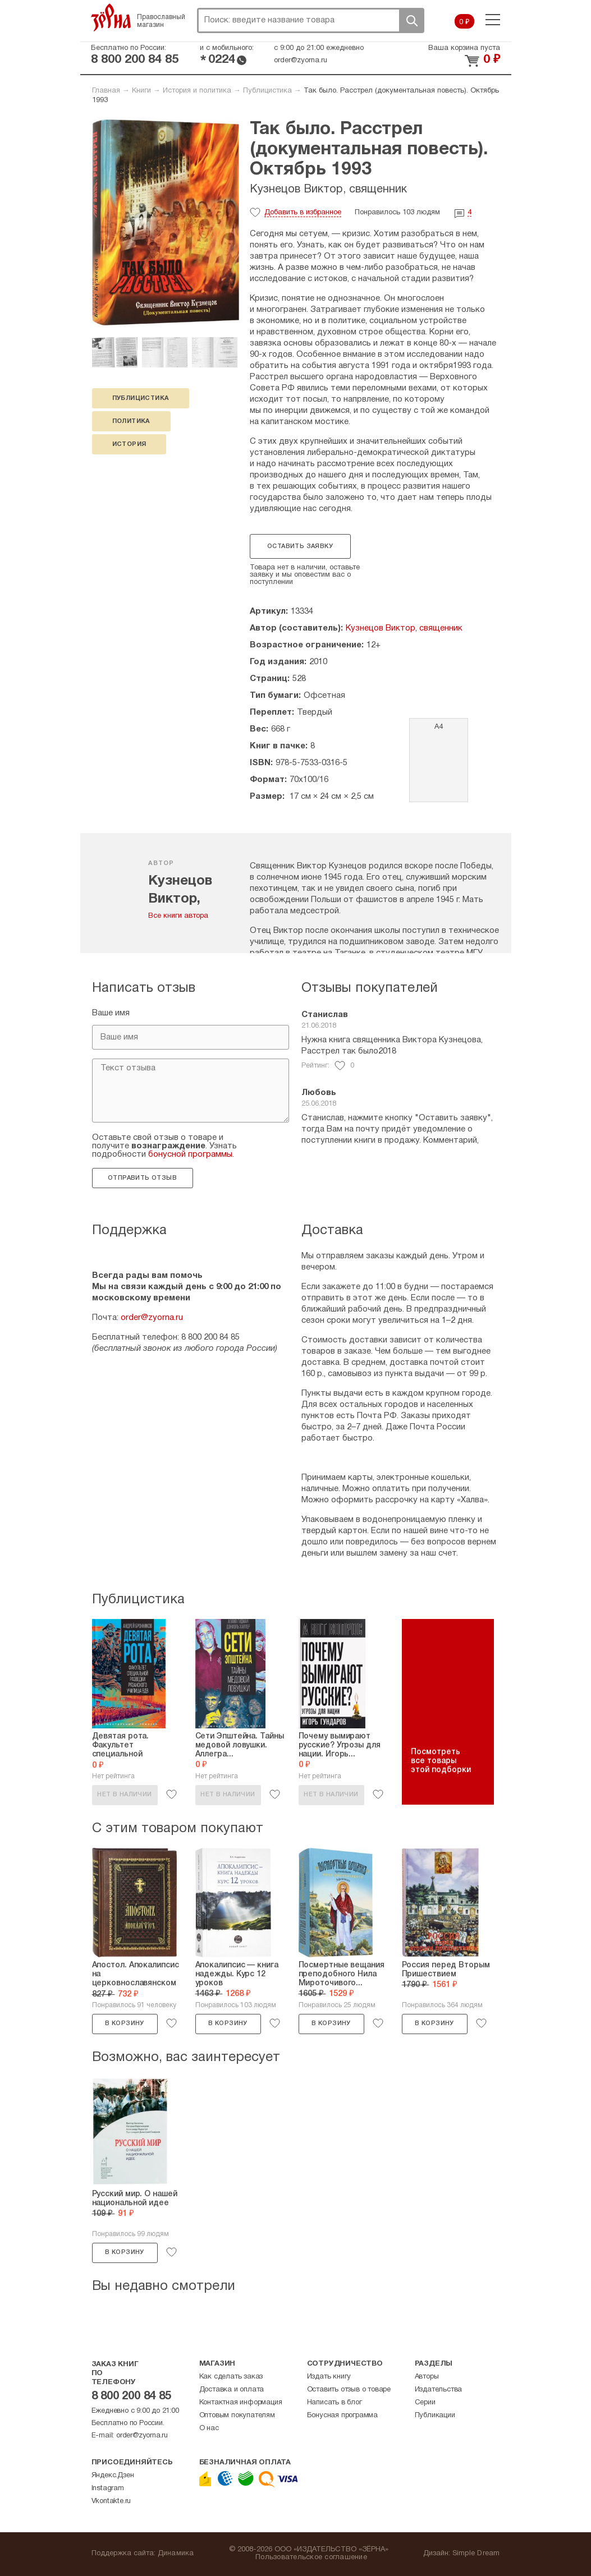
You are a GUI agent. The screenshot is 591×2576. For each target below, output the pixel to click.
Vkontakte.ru (111, 2501)
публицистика (140, 398)
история (129, 444)
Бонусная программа (342, 2415)
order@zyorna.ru (300, 60)
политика (131, 421)
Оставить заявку (300, 546)
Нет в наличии (124, 1794)
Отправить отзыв (142, 1178)
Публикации (435, 2415)
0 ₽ (464, 22)
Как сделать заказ (231, 2376)
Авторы (427, 2376)
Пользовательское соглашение (311, 2557)
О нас (209, 2428)
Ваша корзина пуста (464, 48)
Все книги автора (178, 916)
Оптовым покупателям (237, 2415)
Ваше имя (111, 1013)
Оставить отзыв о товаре (349, 2389)
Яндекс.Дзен (112, 2475)
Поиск (411, 20)
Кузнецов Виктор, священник (328, 190)
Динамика (176, 2553)
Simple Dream (476, 2553)
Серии (425, 2402)
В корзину (124, 2023)
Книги (141, 91)
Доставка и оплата (231, 2389)
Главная (106, 91)
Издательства (438, 2389)
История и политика (197, 91)
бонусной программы (190, 1154)
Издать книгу (329, 2376)
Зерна (111, 17)
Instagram (107, 2488)
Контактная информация (240, 2402)
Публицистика (267, 91)
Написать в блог (334, 2402)
